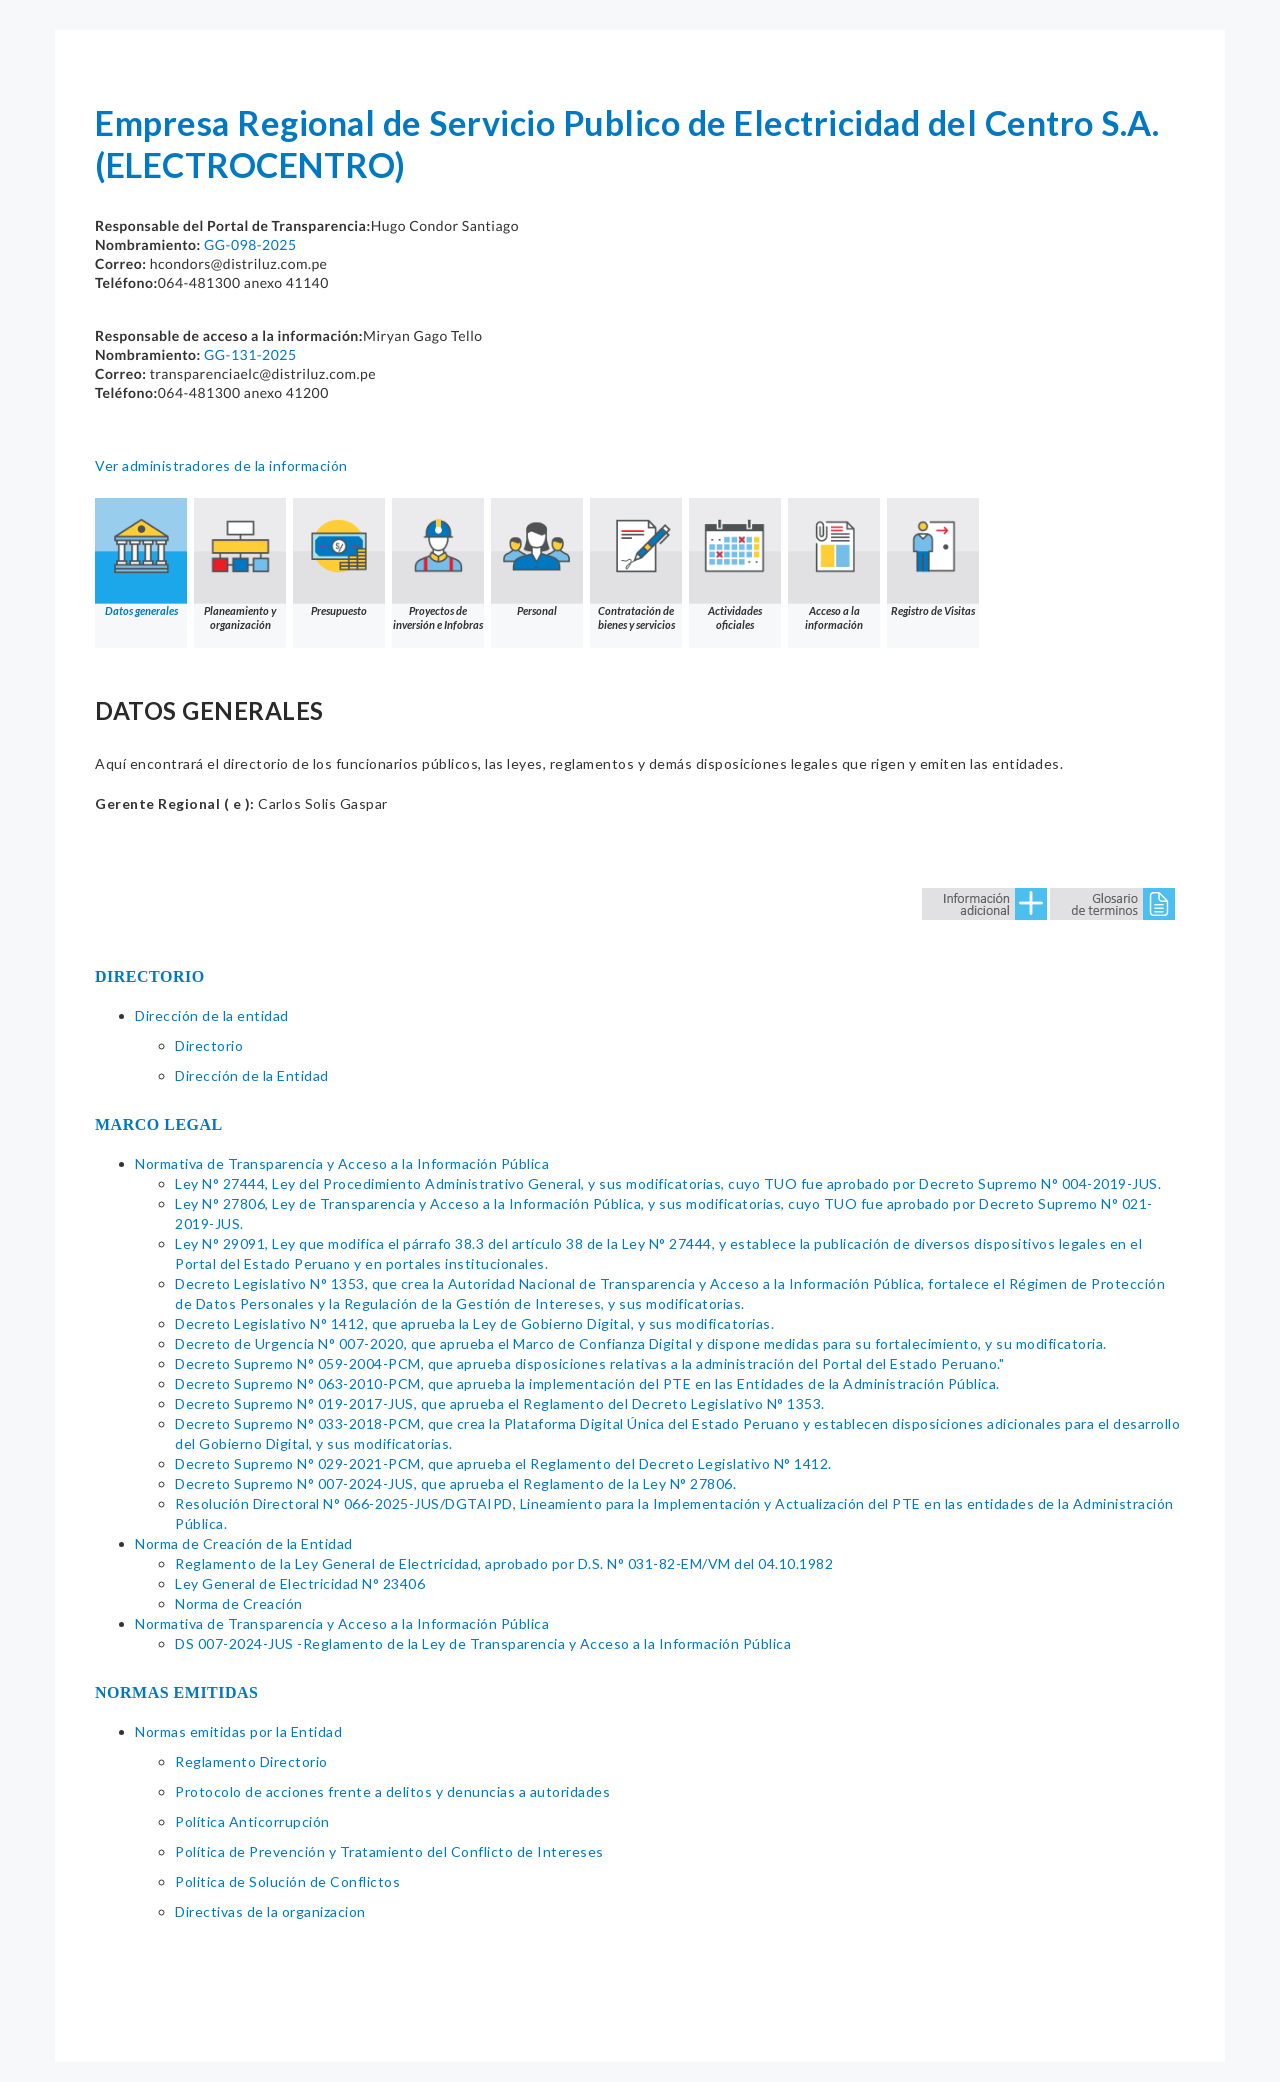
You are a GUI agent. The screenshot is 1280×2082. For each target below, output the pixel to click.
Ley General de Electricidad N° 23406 (300, 1583)
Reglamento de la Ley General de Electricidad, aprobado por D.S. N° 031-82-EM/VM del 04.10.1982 (504, 1563)
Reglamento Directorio (251, 1761)
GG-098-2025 (250, 244)
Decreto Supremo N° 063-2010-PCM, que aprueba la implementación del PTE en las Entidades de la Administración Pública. (587, 1383)
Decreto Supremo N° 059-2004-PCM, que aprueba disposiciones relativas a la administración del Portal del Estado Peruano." (589, 1363)
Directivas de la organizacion (270, 1911)
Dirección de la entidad (212, 1015)
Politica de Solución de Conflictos (287, 1881)
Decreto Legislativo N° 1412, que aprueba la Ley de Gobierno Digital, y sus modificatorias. (474, 1323)
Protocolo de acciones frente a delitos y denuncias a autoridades (392, 1791)
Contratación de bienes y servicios (636, 564)
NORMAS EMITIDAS (177, 1692)
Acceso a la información (834, 564)
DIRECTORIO (150, 976)
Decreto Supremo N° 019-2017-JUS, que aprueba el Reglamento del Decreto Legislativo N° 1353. (500, 1403)
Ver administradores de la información (221, 465)
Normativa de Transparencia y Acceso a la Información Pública (342, 1163)
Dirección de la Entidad (252, 1075)
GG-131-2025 (250, 354)
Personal (537, 557)
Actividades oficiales (735, 564)
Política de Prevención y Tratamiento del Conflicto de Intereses (389, 1851)
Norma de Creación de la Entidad (244, 1543)
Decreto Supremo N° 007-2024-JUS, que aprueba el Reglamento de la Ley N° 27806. (455, 1483)
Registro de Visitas (933, 557)
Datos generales (141, 557)
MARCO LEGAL (159, 1124)
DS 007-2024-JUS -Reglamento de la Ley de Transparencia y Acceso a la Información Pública (483, 1643)
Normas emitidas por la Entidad (238, 1731)
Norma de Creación (239, 1603)
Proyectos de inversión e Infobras (438, 564)
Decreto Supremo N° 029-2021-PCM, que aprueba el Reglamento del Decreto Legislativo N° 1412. (503, 1463)
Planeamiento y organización (240, 564)
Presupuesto (339, 557)
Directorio (209, 1045)
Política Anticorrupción (252, 1821)
